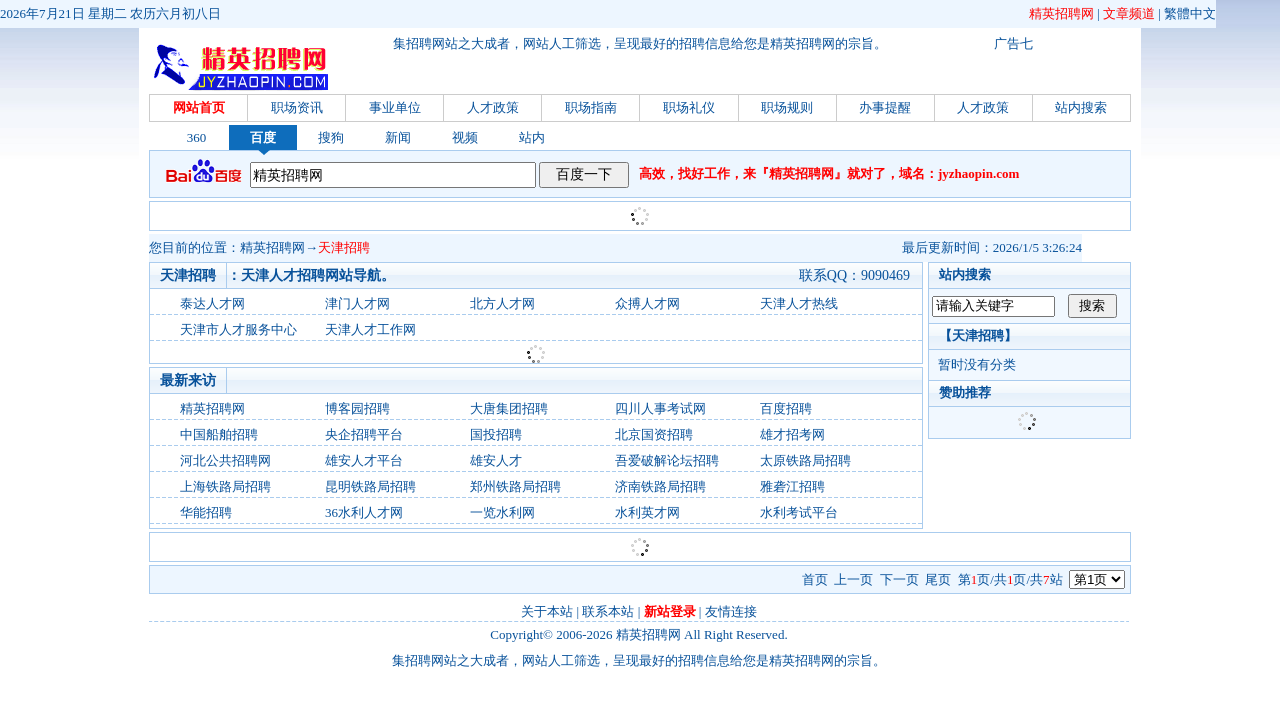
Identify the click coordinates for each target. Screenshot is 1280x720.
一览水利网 (502, 512)
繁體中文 (1190, 13)
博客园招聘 (357, 408)
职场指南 (591, 107)
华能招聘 (206, 512)
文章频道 (1129, 13)
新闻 (398, 137)
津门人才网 (357, 303)
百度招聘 (786, 408)
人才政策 (493, 107)
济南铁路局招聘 (660, 486)
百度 (263, 137)
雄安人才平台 (364, 460)
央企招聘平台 (364, 434)
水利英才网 (647, 512)
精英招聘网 (1061, 13)
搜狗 (331, 137)
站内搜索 (1081, 107)
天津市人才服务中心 (238, 329)
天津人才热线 (799, 303)
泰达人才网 (212, 303)
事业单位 (395, 107)
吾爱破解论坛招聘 (667, 460)
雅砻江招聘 (792, 486)
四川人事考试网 (660, 408)
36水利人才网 (364, 512)
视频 (465, 137)
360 (197, 137)
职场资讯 (297, 107)
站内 (532, 137)
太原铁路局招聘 (805, 460)
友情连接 (731, 611)
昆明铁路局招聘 (370, 486)
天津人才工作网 (370, 329)
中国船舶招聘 (219, 434)
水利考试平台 (799, 512)
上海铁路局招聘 (225, 486)
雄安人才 (496, 460)
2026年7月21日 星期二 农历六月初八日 (110, 13)
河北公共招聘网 (225, 460)
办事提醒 (885, 107)
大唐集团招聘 (509, 408)
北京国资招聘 (654, 434)
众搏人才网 (647, 303)
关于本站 (547, 611)
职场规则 (787, 107)
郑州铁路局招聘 (515, 486)
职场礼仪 (689, 107)
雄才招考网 (792, 434)
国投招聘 (496, 434)
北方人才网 (502, 303)
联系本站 (608, 611)
